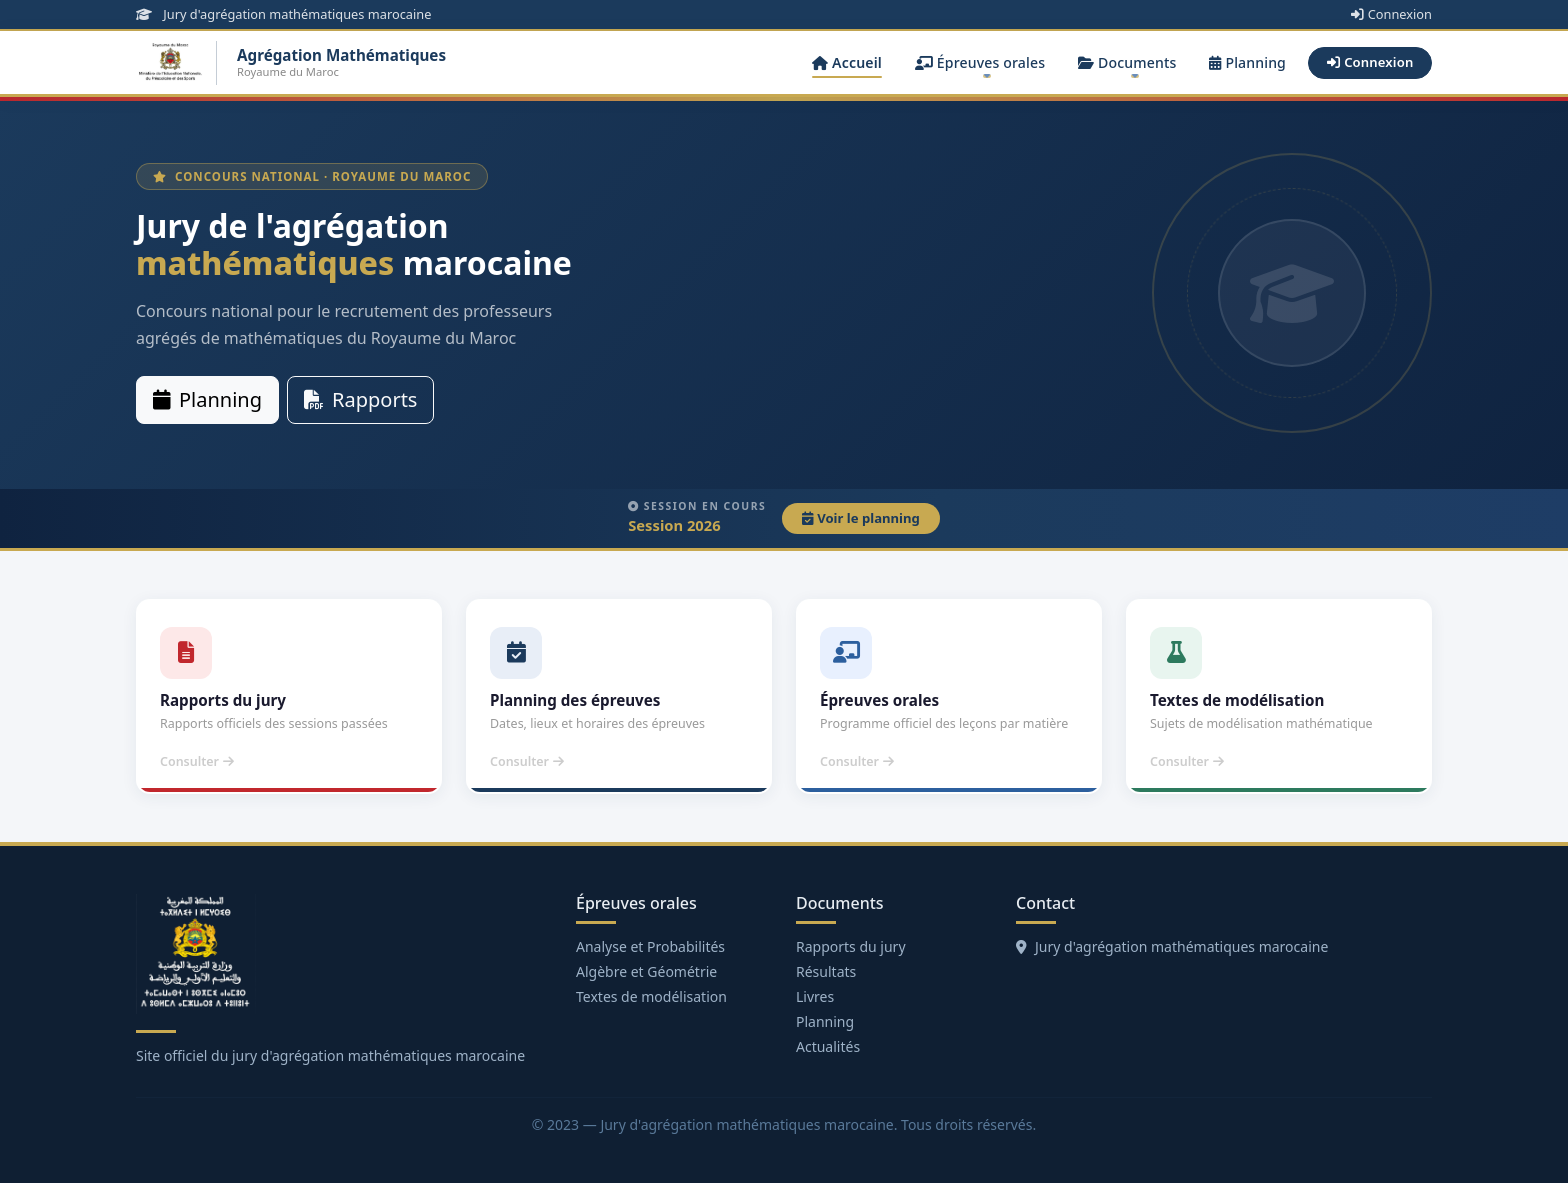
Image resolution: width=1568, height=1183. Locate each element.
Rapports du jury (851, 946)
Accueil (847, 62)
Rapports (360, 399)
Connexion (1391, 14)
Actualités (828, 1046)
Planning (1247, 62)
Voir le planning (861, 518)
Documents (1127, 62)
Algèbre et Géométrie (646, 971)
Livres (815, 996)
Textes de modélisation (651, 996)
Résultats (826, 971)
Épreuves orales (980, 62)
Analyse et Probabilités (650, 946)
